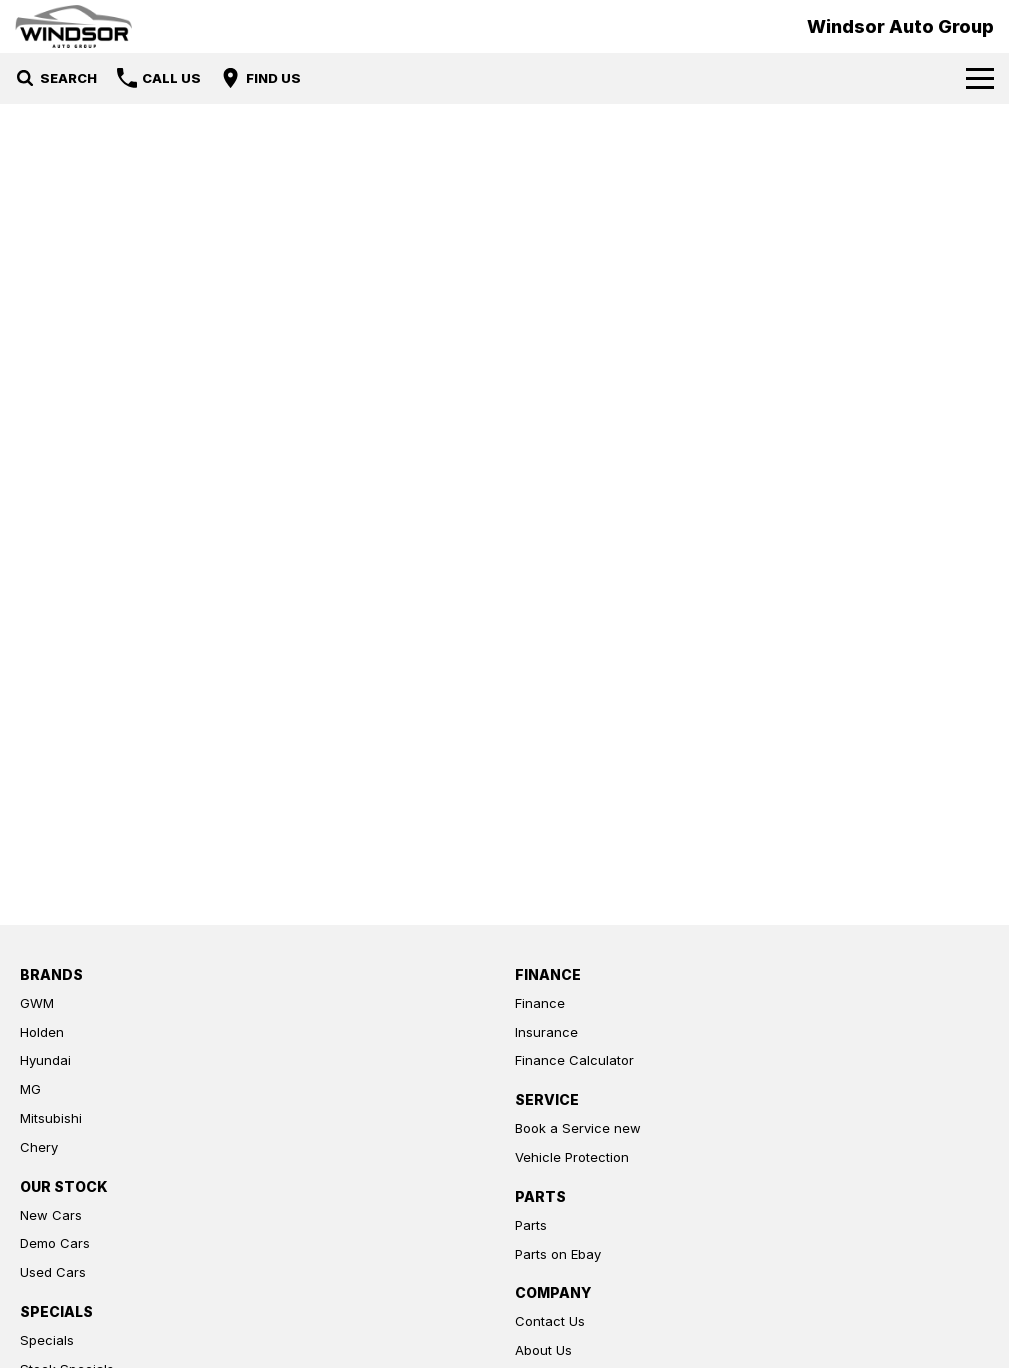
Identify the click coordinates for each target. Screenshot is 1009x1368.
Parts (531, 1225)
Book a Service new (578, 1128)
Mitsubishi (51, 1118)
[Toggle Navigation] (980, 78)
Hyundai (45, 1060)
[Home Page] (73, 26)
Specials (47, 1340)
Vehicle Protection (572, 1157)
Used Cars (53, 1272)
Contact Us (550, 1321)
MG (30, 1089)
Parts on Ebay (558, 1254)
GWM (37, 1003)
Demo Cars (55, 1243)
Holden (42, 1032)
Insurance (546, 1032)
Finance (540, 1003)
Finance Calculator (574, 1060)
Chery (39, 1147)
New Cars (51, 1215)
